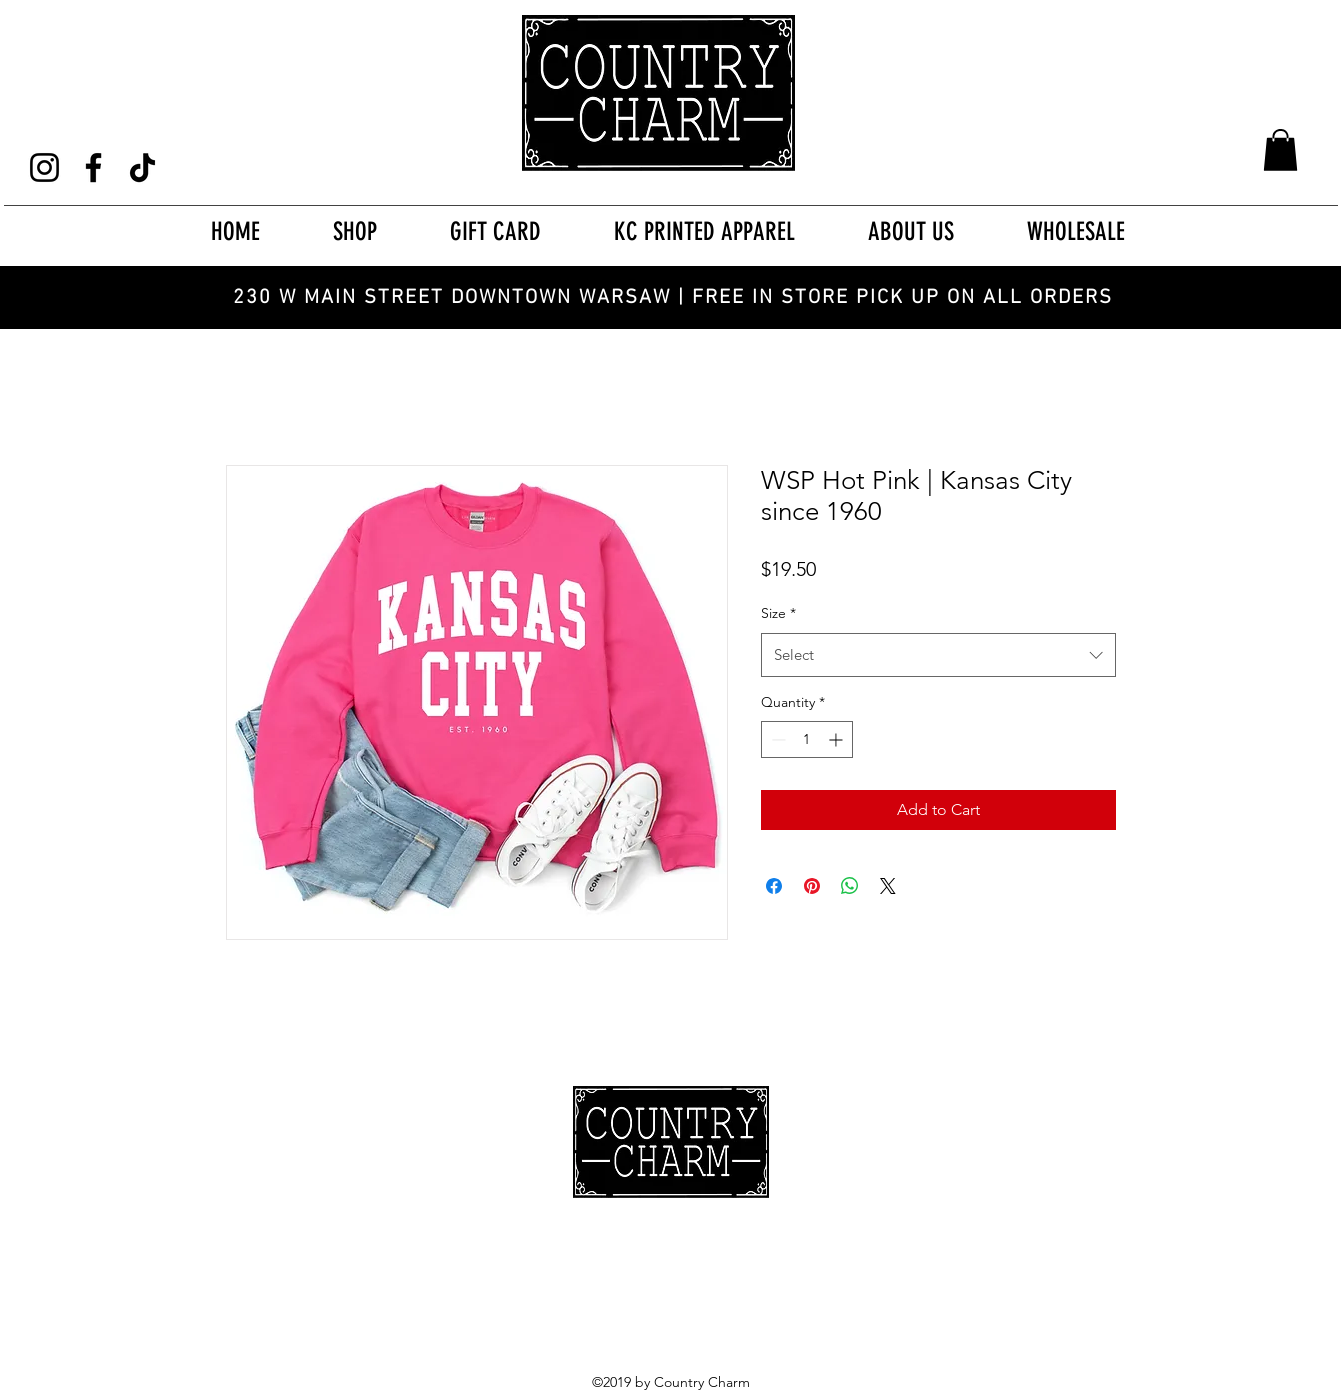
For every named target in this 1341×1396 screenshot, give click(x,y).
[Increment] (837, 739)
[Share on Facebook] (774, 886)
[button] (1280, 150)
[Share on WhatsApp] (850, 886)
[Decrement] (776, 739)
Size (778, 613)
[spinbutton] (807, 739)
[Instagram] (44, 167)
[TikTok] (142, 167)
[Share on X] (888, 886)
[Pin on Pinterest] (812, 886)
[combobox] (938, 655)
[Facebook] (93, 167)
